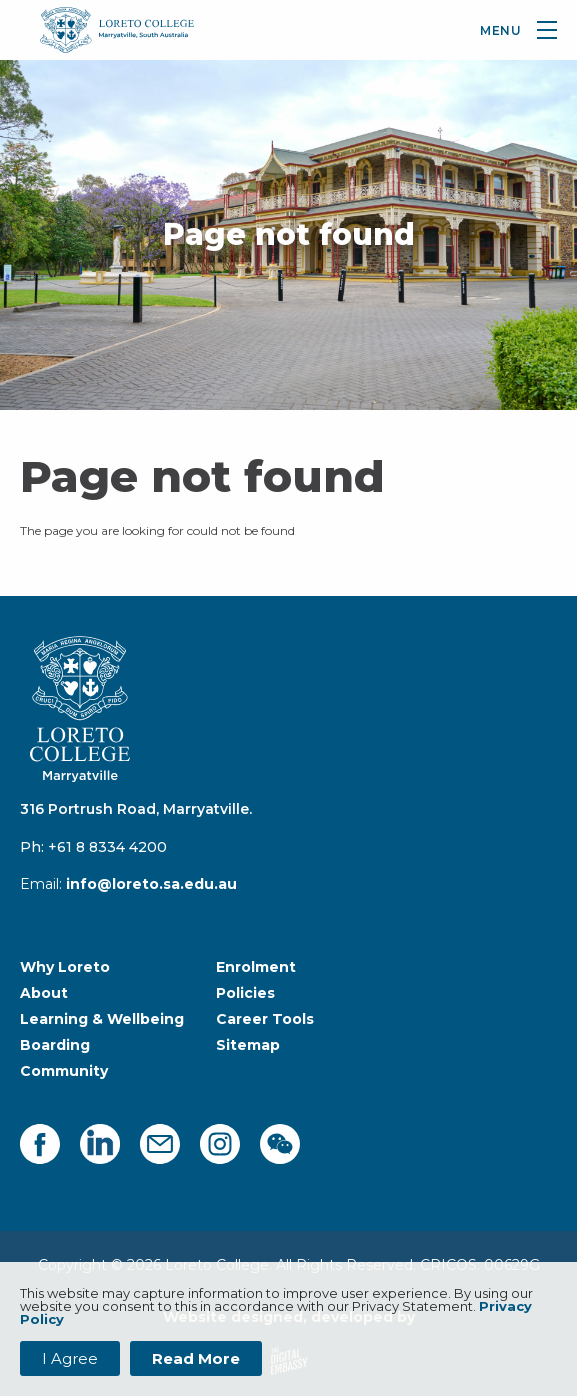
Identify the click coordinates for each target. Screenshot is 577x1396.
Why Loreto (65, 967)
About (44, 993)
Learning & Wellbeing (102, 1019)
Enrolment (256, 967)
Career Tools (265, 1019)
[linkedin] (100, 1144)
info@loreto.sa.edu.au (151, 884)
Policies (245, 993)
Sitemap (248, 1045)
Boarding (55, 1045)
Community (64, 1071)
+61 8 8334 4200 (107, 847)
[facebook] (40, 1144)
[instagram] (220, 1144)
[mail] (160, 1144)
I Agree (70, 1358)
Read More (196, 1358)
